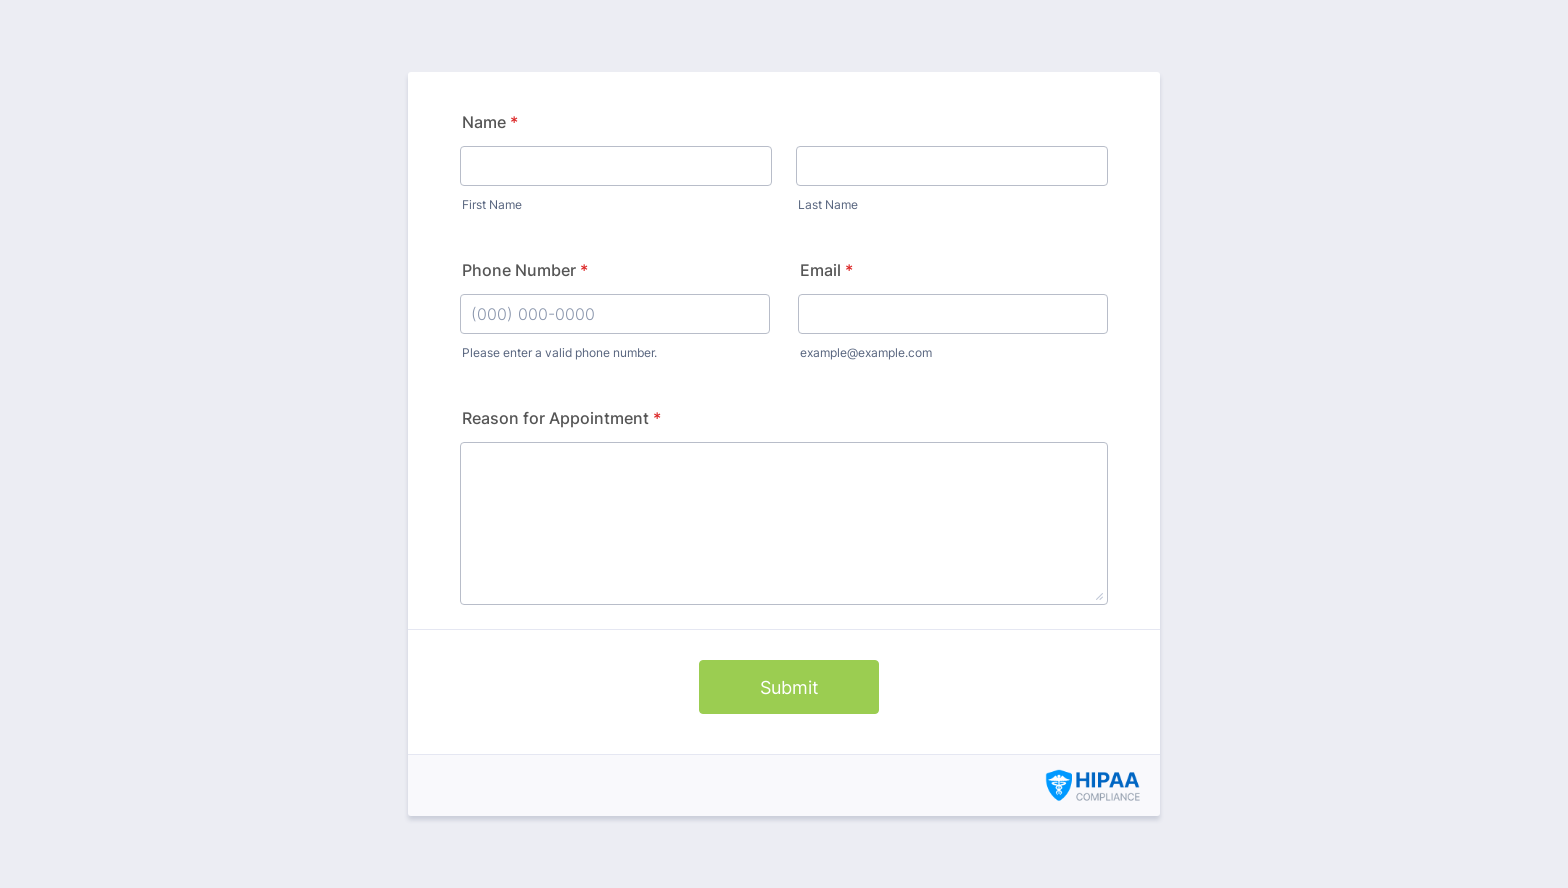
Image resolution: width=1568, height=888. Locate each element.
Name (490, 122)
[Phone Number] (615, 314)
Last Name (828, 204)
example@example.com (866, 352)
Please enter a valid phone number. (559, 352)
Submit (789, 687)
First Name (492, 204)
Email (826, 270)
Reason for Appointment (561, 418)
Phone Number (525, 270)
